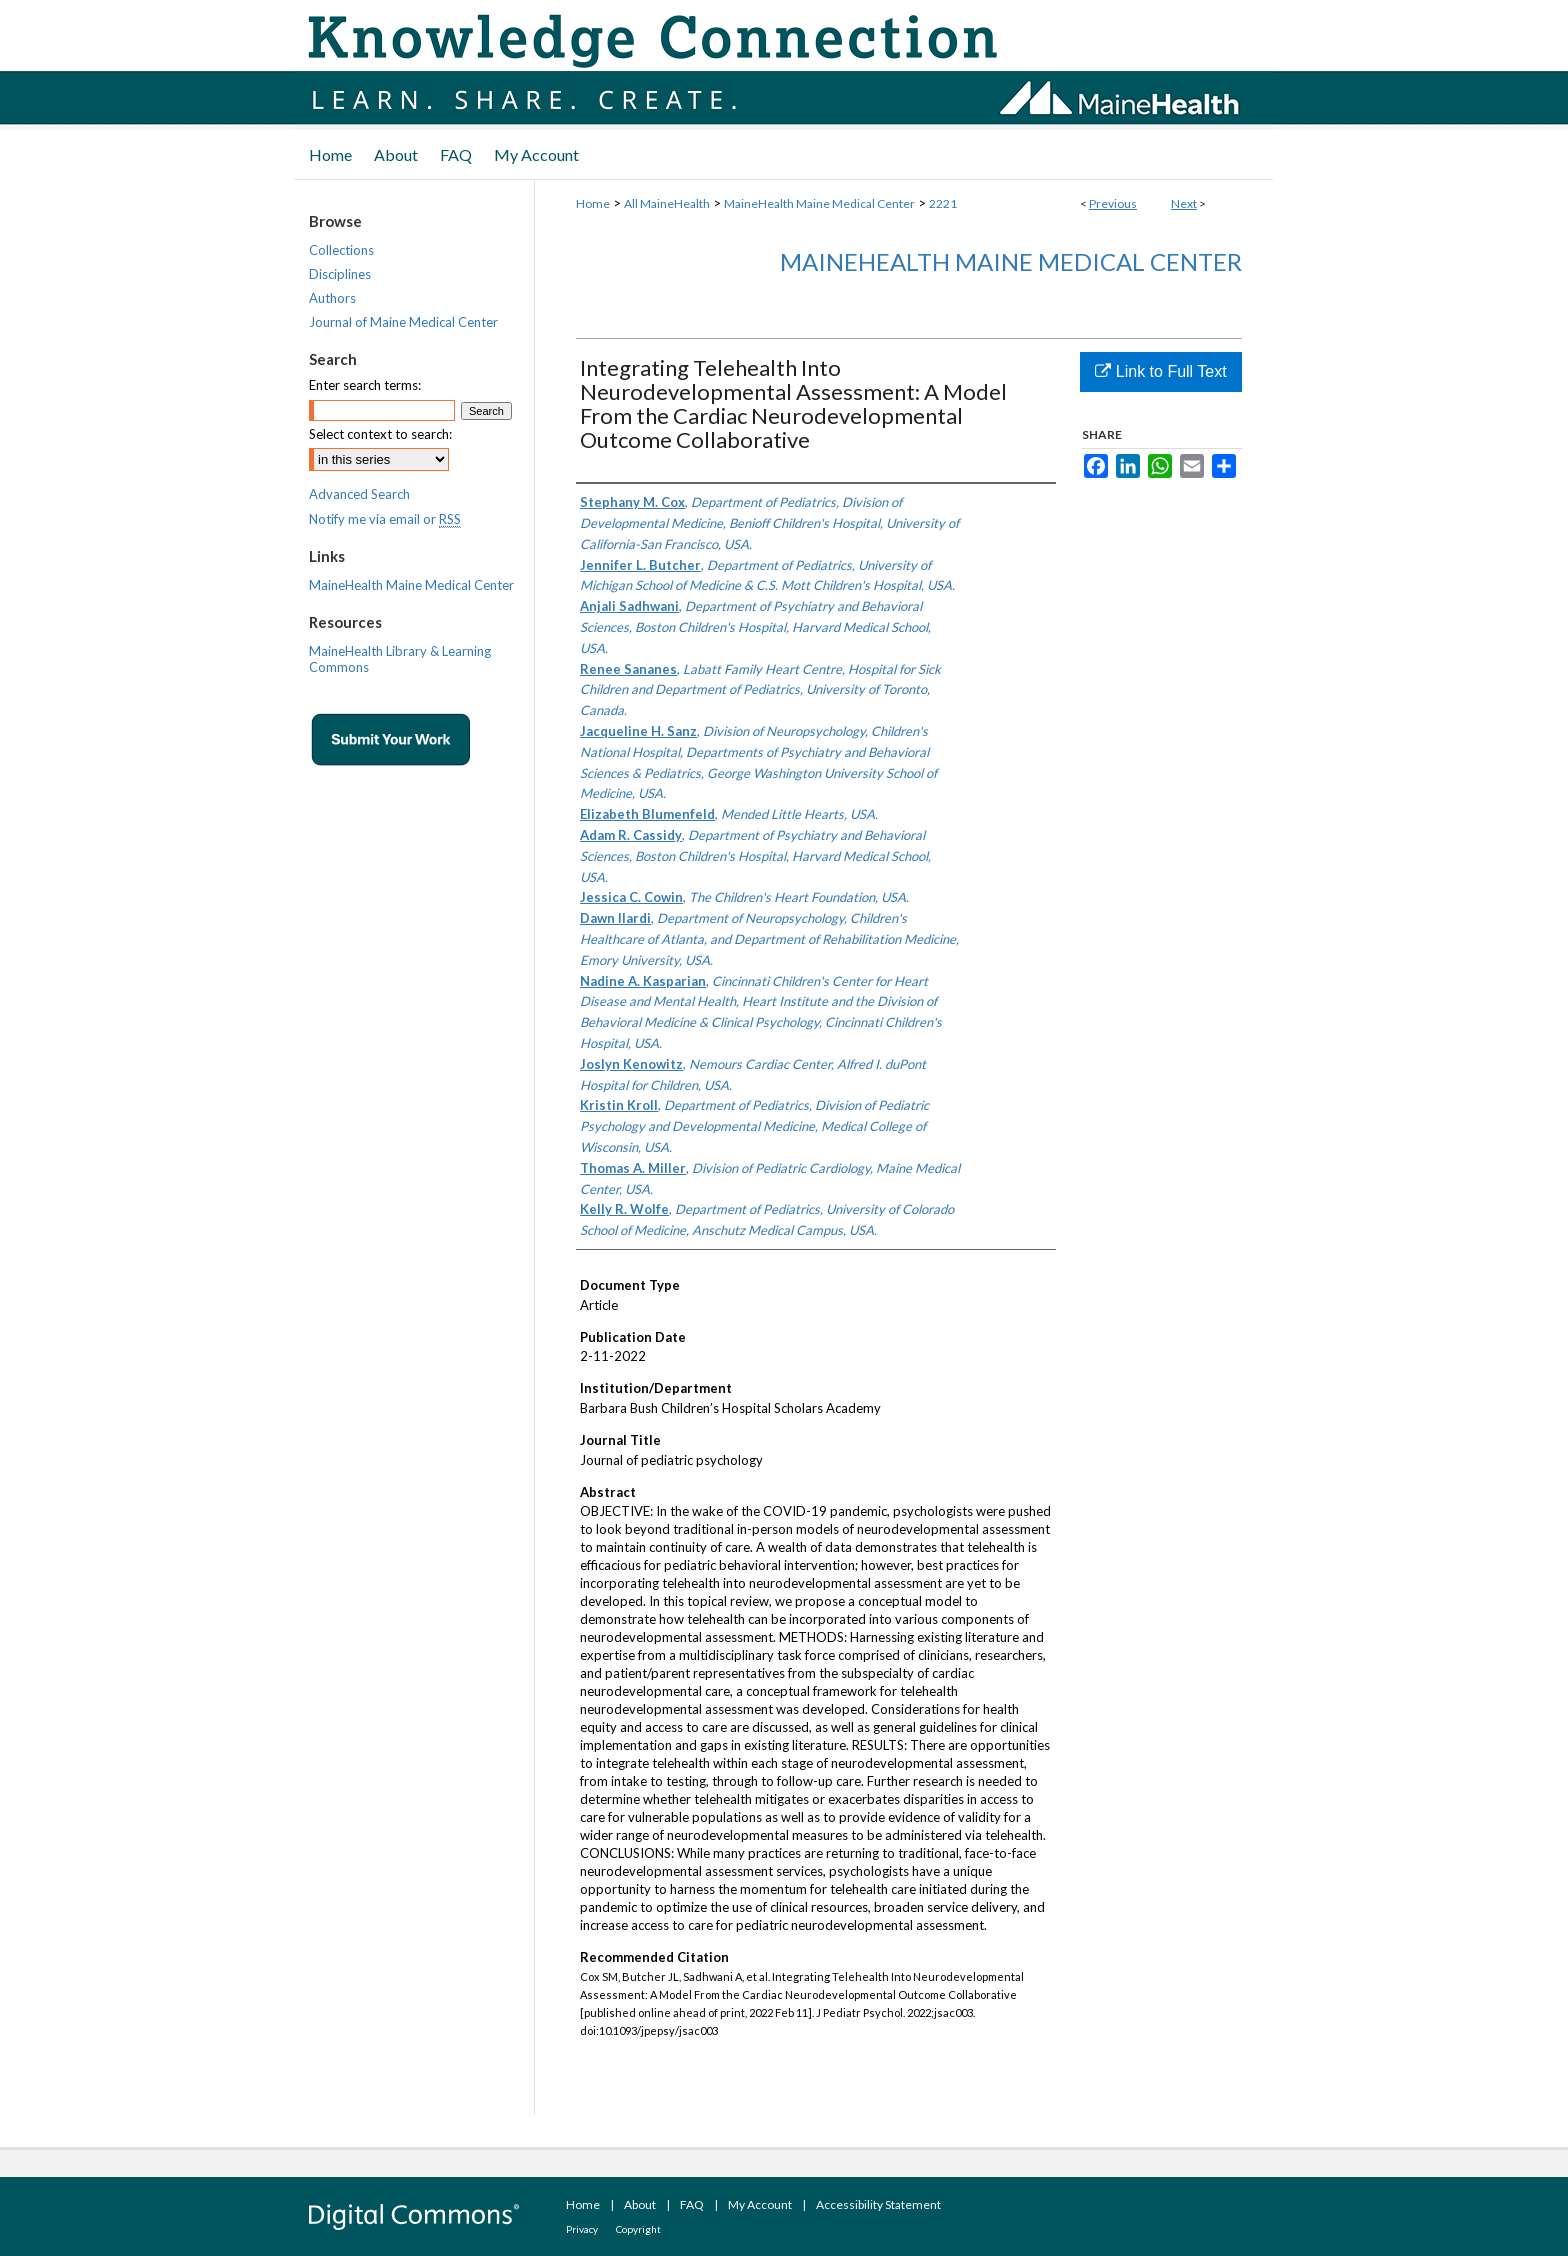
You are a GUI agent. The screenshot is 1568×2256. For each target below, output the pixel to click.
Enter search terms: (365, 385)
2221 (943, 203)
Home (593, 203)
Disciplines (340, 274)
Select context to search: (380, 434)
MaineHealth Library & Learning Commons (400, 659)
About (640, 2204)
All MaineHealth (667, 203)
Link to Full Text (1160, 371)
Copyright (638, 2229)
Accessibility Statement (878, 2204)
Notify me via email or (385, 519)
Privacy (582, 2229)
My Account (760, 2204)
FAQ (692, 2204)
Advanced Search (359, 494)
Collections (341, 250)
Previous (1113, 203)
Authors (332, 298)
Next (1184, 203)
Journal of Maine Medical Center (403, 322)
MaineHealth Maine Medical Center (819, 203)
